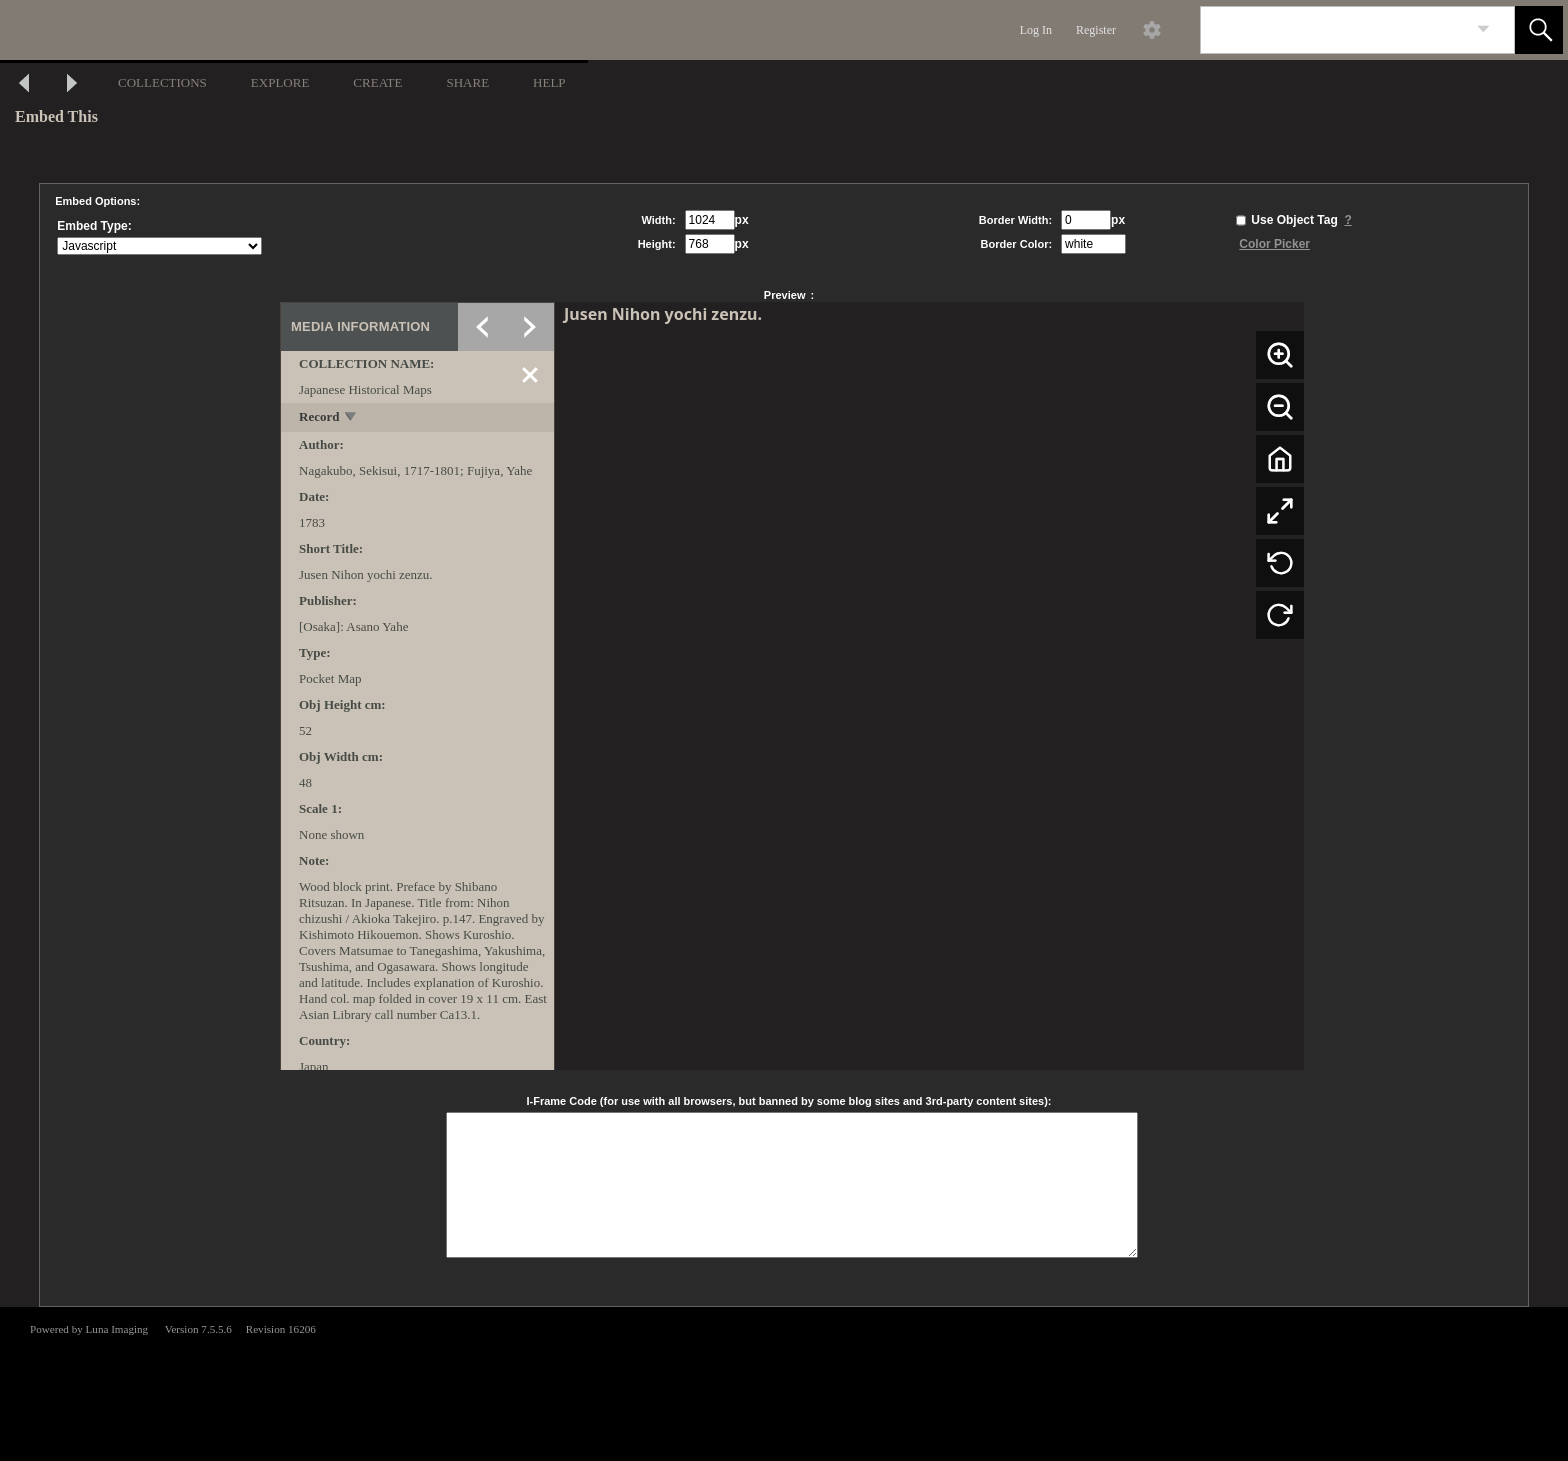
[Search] (1334, 30)
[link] (1483, 29)
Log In (1036, 30)
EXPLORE (280, 82)
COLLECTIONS (162, 82)
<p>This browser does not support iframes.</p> (784, 1382)
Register (1096, 30)
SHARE (467, 82)
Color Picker (1274, 244)
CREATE (377, 82)
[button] (1539, 30)
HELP (549, 82)
